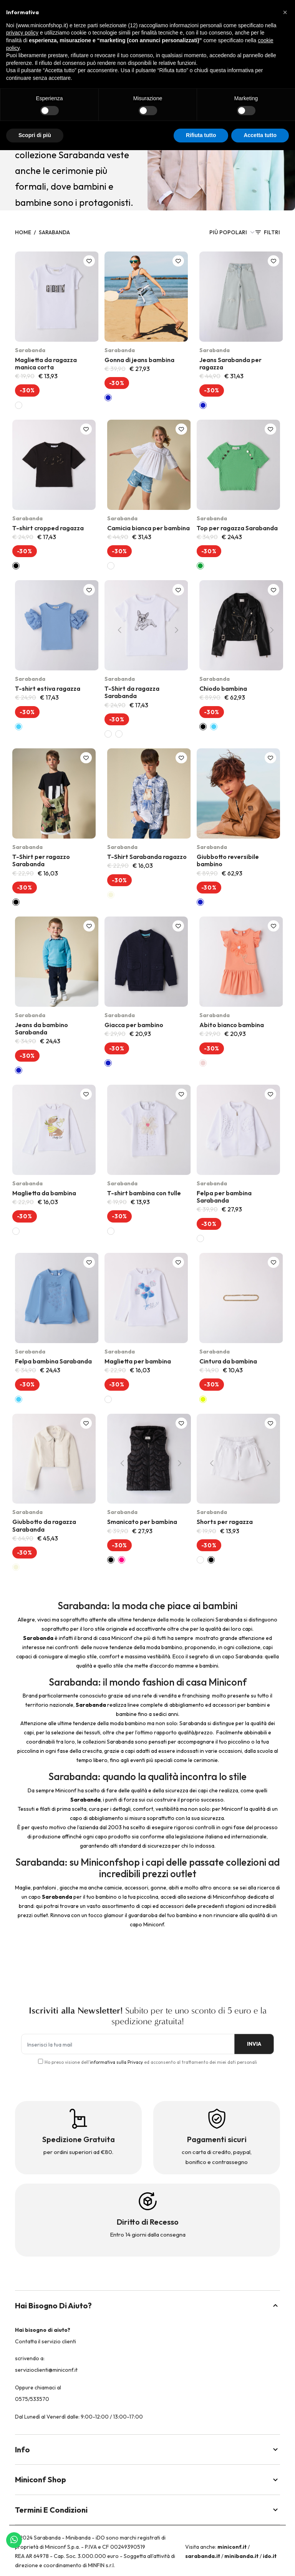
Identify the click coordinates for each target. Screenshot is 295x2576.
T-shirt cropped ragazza (48, 528)
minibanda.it (241, 2556)
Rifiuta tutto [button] (201, 135)
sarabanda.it (202, 2556)
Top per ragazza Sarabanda (237, 528)
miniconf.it (232, 2546)
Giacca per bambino (133, 1025)
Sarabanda (54, 232)
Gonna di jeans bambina (139, 360)
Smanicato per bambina (142, 1521)
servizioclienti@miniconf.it (46, 2369)
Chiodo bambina (223, 688)
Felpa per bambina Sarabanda (224, 1196)
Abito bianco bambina (231, 1025)
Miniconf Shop (147, 2479)
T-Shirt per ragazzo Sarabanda (41, 860)
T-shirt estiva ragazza (47, 688)
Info (147, 2449)
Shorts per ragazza (225, 1521)
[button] (285, 12)
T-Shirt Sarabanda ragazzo (147, 856)
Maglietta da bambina (44, 1193)
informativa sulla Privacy (116, 2062)
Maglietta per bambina (137, 1361)
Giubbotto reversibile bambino (228, 860)
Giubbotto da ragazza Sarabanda (44, 1525)
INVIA (247, 2044)
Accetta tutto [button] (260, 135)
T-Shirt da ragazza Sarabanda (131, 692)
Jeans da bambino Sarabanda (41, 1028)
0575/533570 (32, 2399)
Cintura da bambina (228, 1361)
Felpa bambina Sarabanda (53, 1361)
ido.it (270, 2556)
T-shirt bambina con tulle (144, 1193)
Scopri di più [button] (34, 135)
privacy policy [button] (22, 33)
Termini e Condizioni (147, 2510)
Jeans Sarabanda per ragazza (230, 363)
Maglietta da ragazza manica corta (46, 363)
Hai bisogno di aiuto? (147, 2305)
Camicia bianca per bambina (148, 528)
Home (23, 232)
